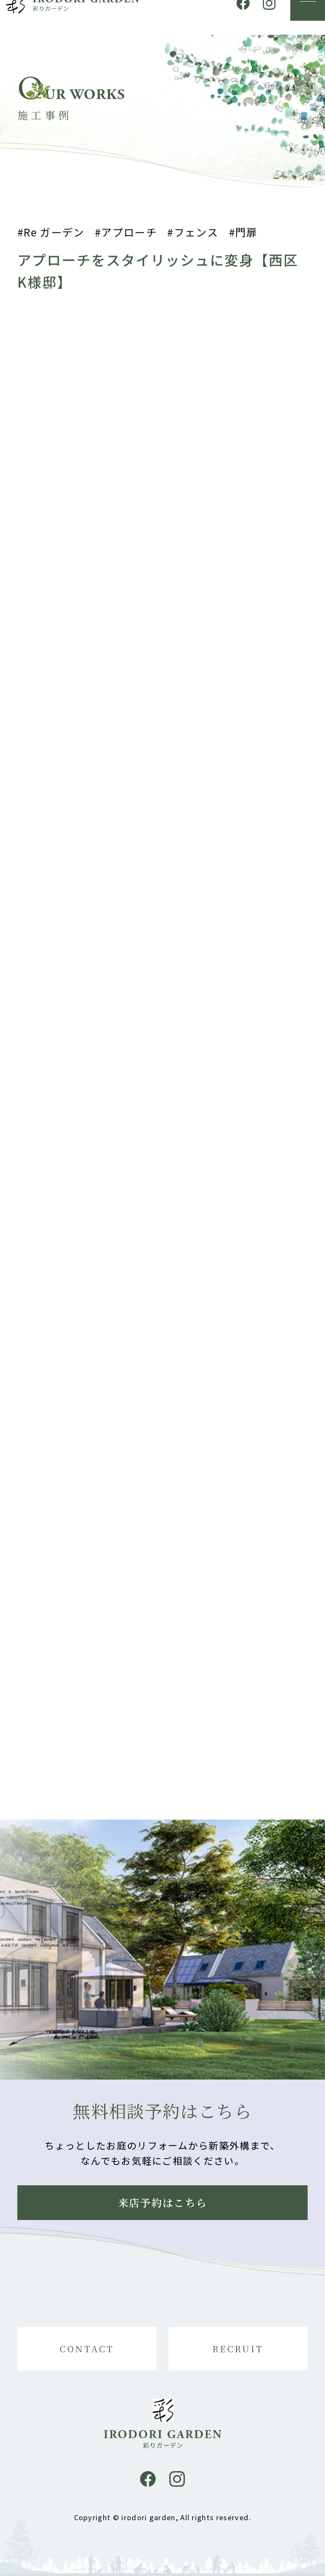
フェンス (196, 235)
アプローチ (129, 235)
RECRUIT (238, 2348)
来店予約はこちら (162, 2202)
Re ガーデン (54, 235)
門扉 (246, 235)
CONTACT (87, 2348)
